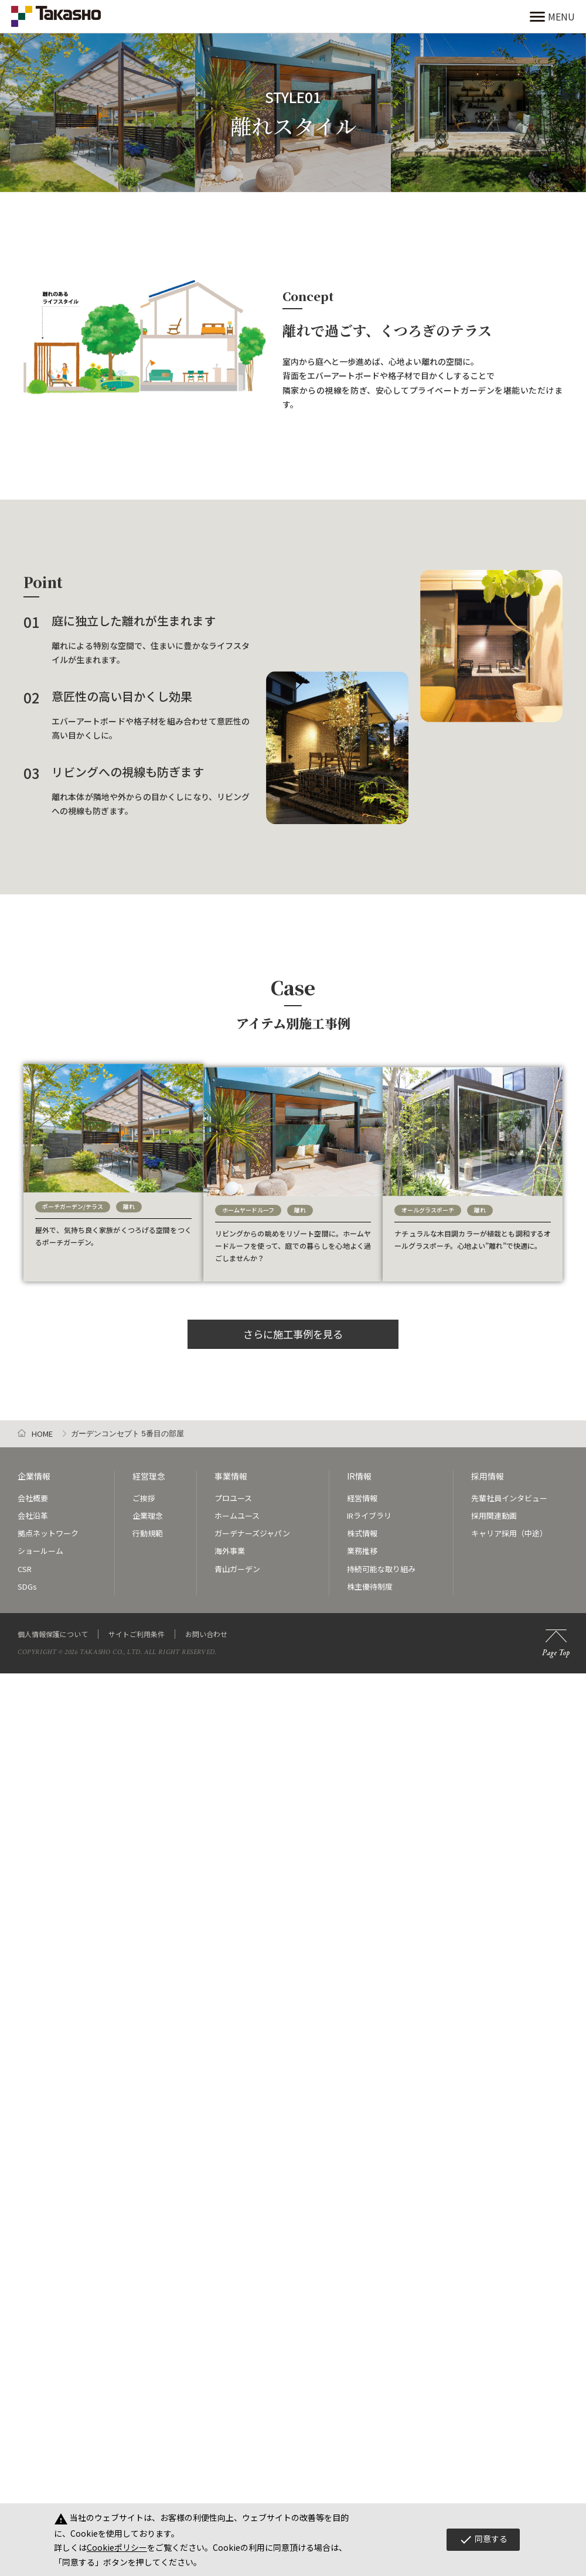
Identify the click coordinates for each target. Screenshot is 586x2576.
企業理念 (147, 1508)
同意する (483, 2540)
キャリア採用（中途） (509, 1525)
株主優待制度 (370, 1578)
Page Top (556, 1636)
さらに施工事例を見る (293, 1325)
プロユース (233, 1489)
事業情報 (230, 1468)
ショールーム (40, 1543)
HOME (42, 1427)
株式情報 (362, 1525)
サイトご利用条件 (136, 1626)
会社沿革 (33, 1508)
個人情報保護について (53, 1626)
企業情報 (34, 1468)
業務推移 (362, 1543)
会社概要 (33, 1489)
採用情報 (487, 1468)
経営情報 (362, 1489)
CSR (25, 1560)
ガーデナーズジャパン (252, 1525)
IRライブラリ (369, 1508)
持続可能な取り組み (381, 1560)
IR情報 (359, 1468)
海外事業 (229, 1543)
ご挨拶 (143, 1489)
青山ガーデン (237, 1560)
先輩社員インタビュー (509, 1489)
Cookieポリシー (117, 2547)
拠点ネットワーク (48, 1525)
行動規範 (147, 1525)
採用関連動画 (494, 1508)
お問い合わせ (206, 1626)
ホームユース (237, 1508)
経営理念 (148, 1468)
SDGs (27, 1578)
